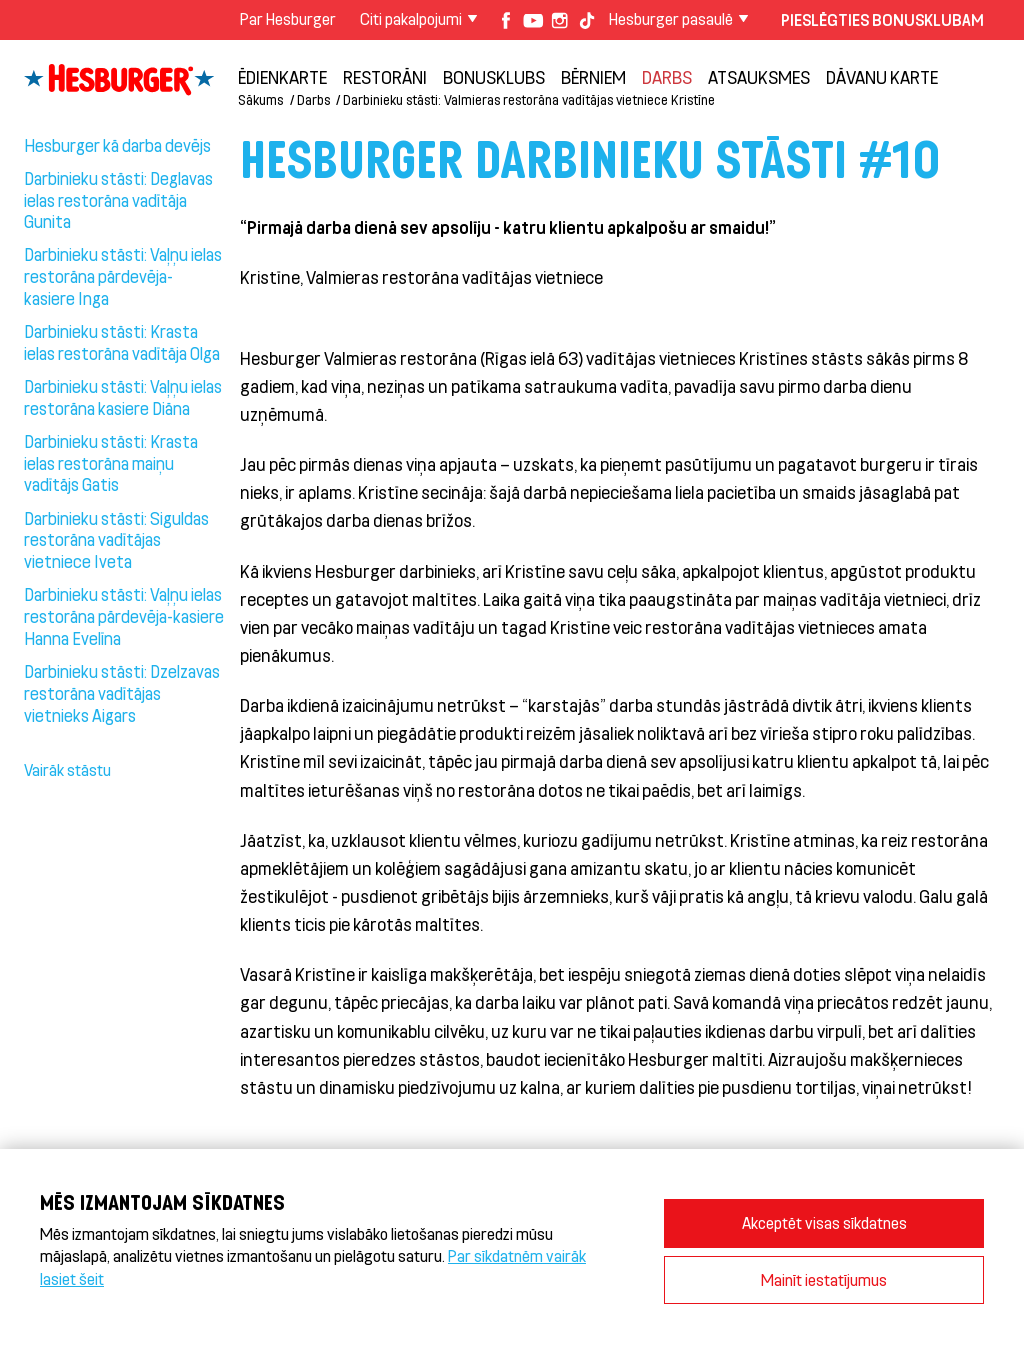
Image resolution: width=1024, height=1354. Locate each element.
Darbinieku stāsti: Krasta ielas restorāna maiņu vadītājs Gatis (111, 463)
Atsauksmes (759, 77)
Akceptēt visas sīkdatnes (824, 1222)
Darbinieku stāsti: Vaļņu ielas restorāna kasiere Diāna (123, 397)
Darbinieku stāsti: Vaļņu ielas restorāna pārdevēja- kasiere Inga (123, 276)
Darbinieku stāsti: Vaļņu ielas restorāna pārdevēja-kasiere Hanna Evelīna (124, 616)
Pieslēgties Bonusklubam (882, 19)
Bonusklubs (494, 77)
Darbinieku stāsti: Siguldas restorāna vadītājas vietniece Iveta (116, 540)
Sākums (260, 99)
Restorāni (385, 77)
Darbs (667, 77)
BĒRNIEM (593, 77)
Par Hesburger (288, 18)
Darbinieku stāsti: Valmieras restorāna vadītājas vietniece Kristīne (529, 99)
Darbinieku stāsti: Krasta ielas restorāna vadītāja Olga (122, 342)
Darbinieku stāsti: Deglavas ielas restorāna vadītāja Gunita (118, 200)
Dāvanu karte (882, 77)
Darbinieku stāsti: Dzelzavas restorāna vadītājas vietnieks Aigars (122, 693)
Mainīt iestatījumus (824, 1279)
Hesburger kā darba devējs (117, 145)
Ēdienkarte (282, 77)
